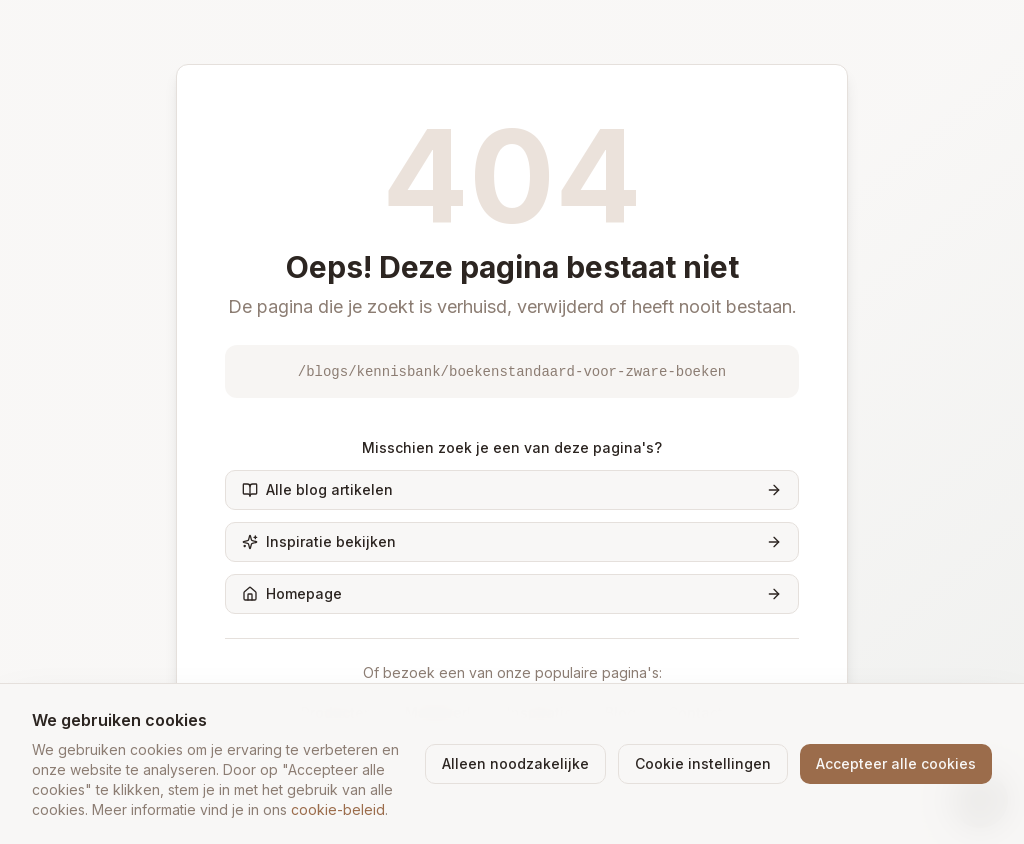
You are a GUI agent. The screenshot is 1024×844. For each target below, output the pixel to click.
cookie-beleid (338, 809)
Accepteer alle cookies (896, 763)
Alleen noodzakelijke (515, 763)
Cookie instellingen (703, 763)
